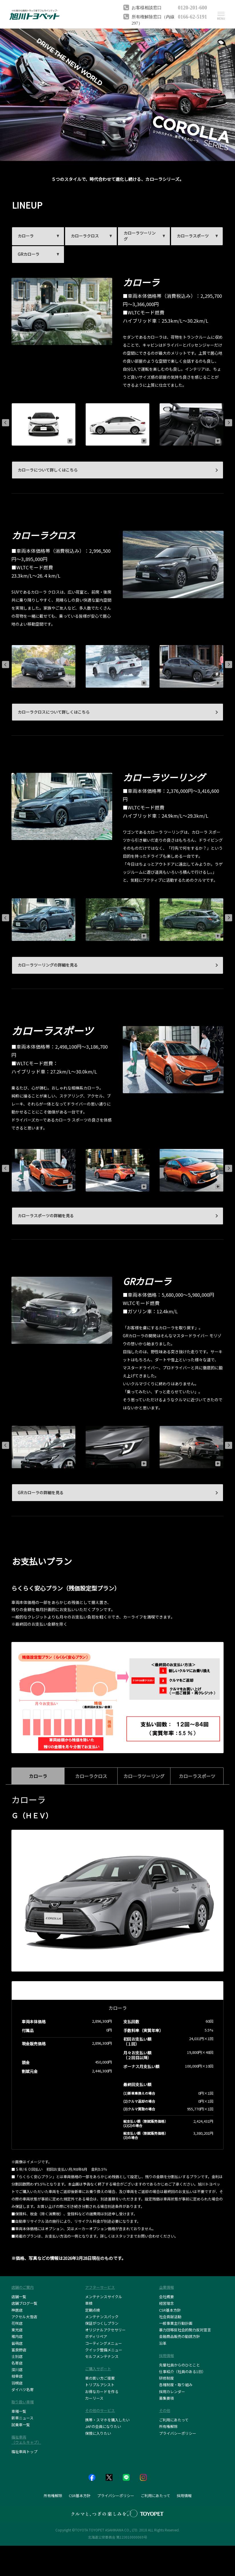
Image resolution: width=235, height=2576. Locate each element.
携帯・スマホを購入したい (107, 2420)
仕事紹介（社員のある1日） (182, 2371)
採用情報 (184, 2495)
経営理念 (166, 2303)
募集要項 (166, 2398)
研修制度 (166, 2378)
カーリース (94, 2398)
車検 (89, 2303)
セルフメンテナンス (101, 2356)
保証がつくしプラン (101, 2323)
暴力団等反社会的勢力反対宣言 (185, 2329)
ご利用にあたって (173, 2420)
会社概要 (166, 2296)
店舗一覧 (18, 2296)
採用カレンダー (172, 2391)
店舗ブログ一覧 (24, 2303)
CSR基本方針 (170, 2310)
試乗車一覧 (20, 2424)
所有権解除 (168, 2426)
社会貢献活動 (170, 2316)
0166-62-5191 (192, 16)
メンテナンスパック (101, 2316)
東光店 (17, 2329)
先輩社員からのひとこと (179, 2365)
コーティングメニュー (103, 2343)
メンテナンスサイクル (103, 2296)
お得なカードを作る (101, 2391)
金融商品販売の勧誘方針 (179, 2336)
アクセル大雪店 (24, 2316)
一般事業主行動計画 (175, 2323)
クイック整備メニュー (103, 2349)
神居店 (17, 2310)
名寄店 (17, 2363)
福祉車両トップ (24, 2451)
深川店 (17, 2369)
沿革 (162, 2343)
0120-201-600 (192, 7)
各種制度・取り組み (175, 2384)
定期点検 (92, 2310)
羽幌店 (17, 2383)
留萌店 (17, 2343)
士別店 (17, 2356)
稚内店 (17, 2336)
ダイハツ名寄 (22, 2389)
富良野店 (18, 2349)
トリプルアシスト (100, 2384)
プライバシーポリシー (177, 2433)
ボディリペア (96, 2336)
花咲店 (17, 2323)
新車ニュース (22, 2418)
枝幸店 (17, 2376)
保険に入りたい (98, 2433)
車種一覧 (18, 2411)
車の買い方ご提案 (100, 2378)
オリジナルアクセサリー (105, 2329)
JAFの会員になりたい (103, 2426)
